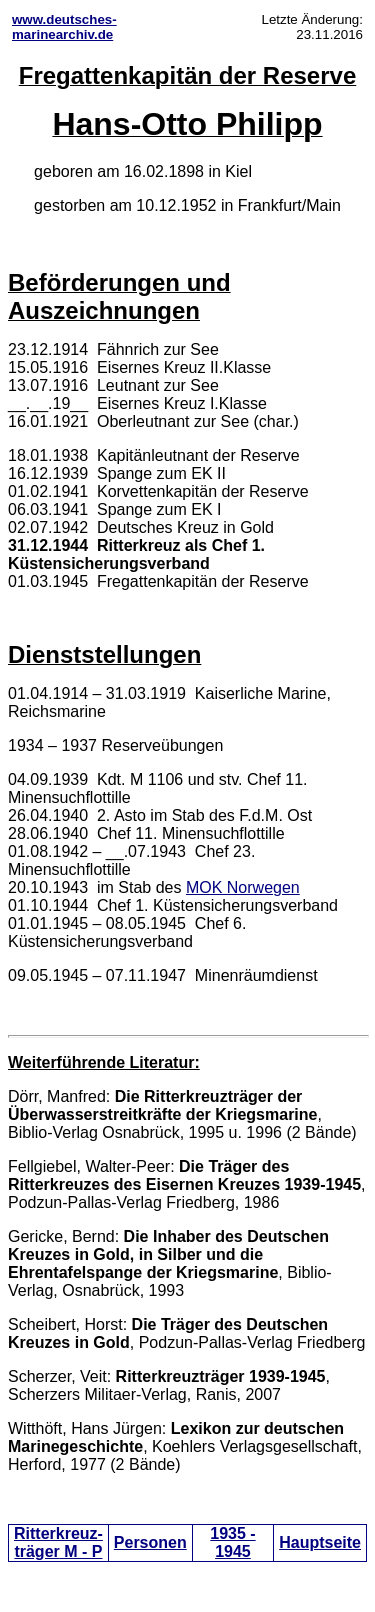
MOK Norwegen (243, 887)
